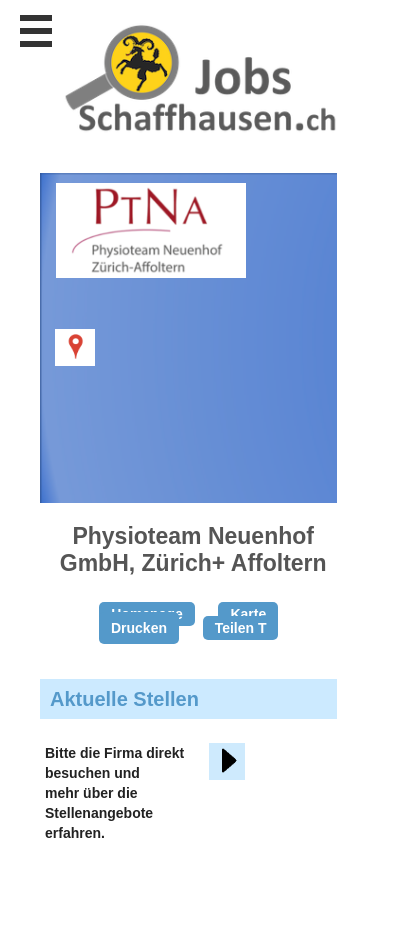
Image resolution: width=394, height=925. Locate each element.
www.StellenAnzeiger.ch (200, 79)
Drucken (139, 628)
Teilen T (241, 628)
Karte (248, 614)
